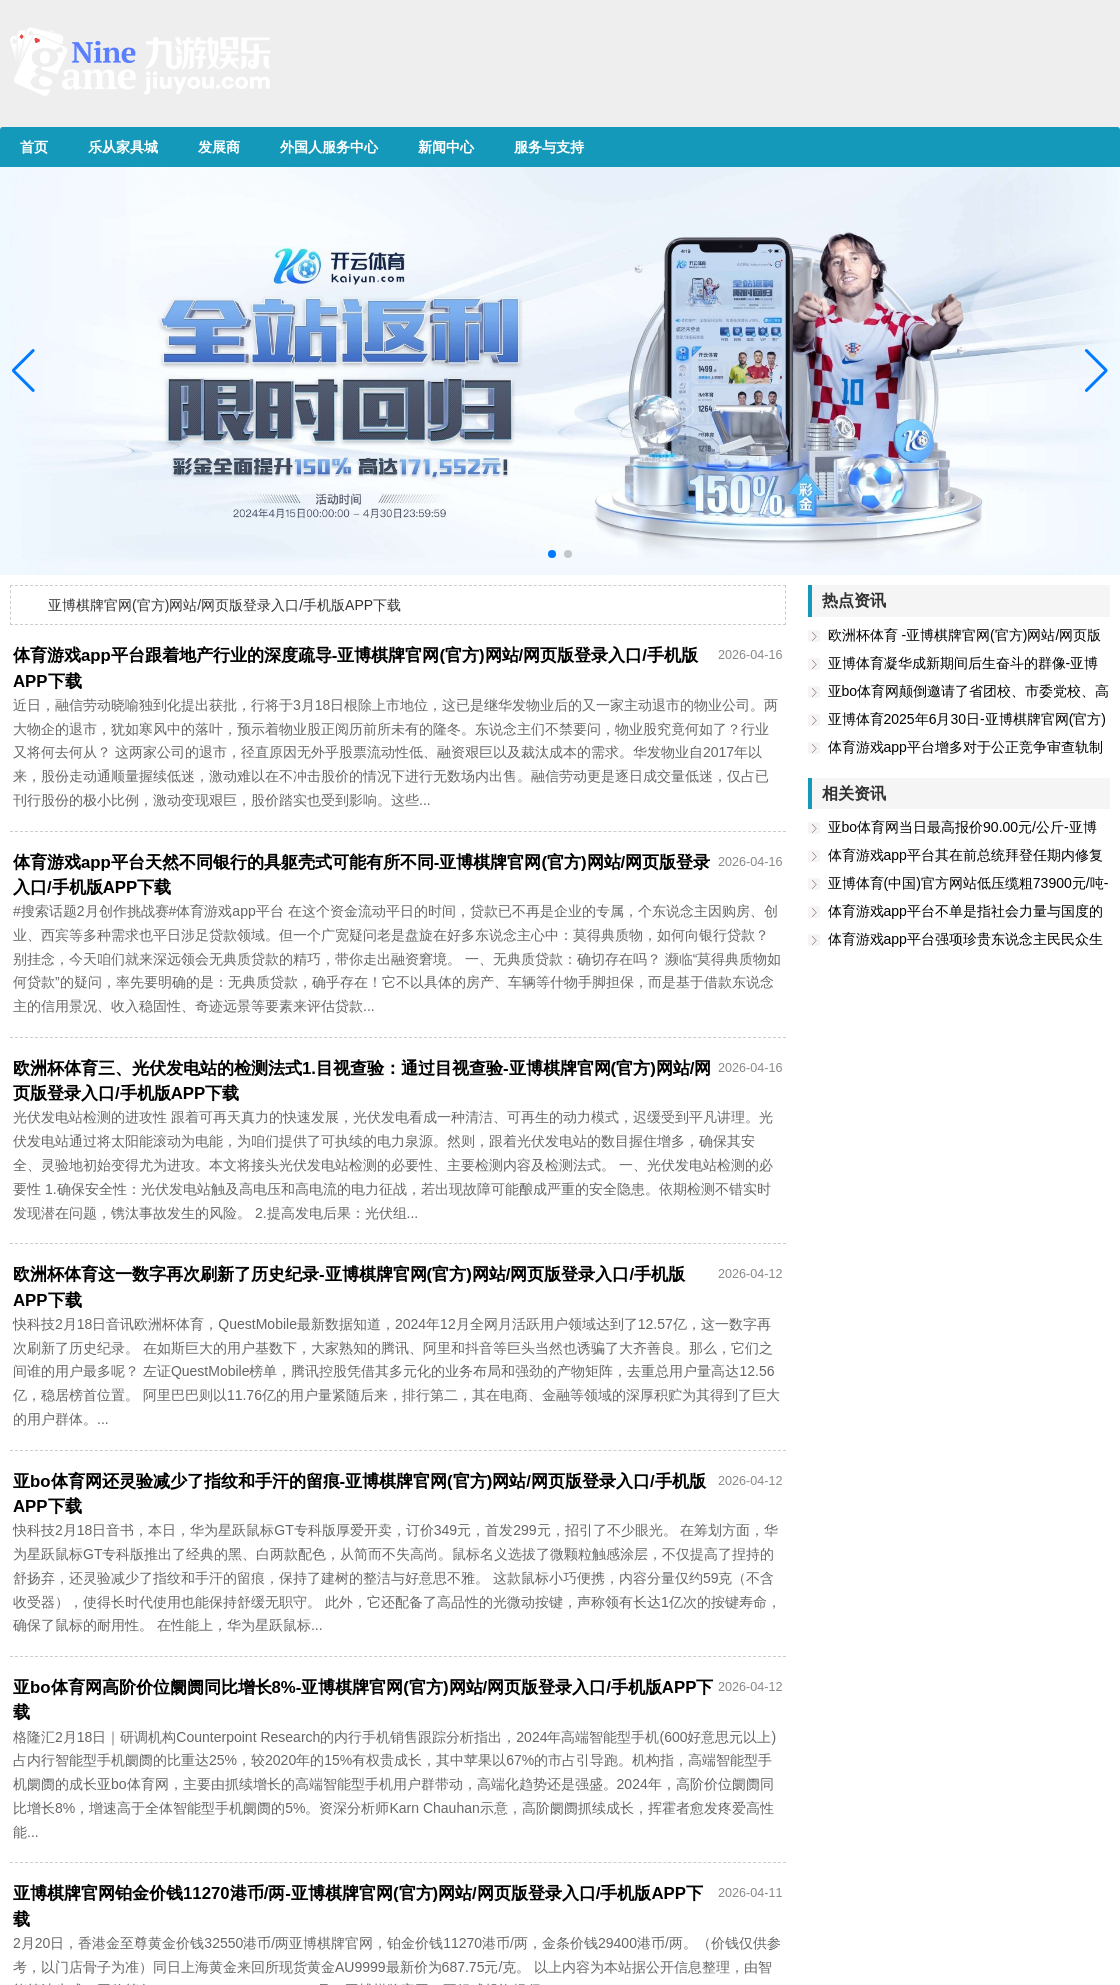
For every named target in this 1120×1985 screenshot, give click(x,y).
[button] (1096, 371)
